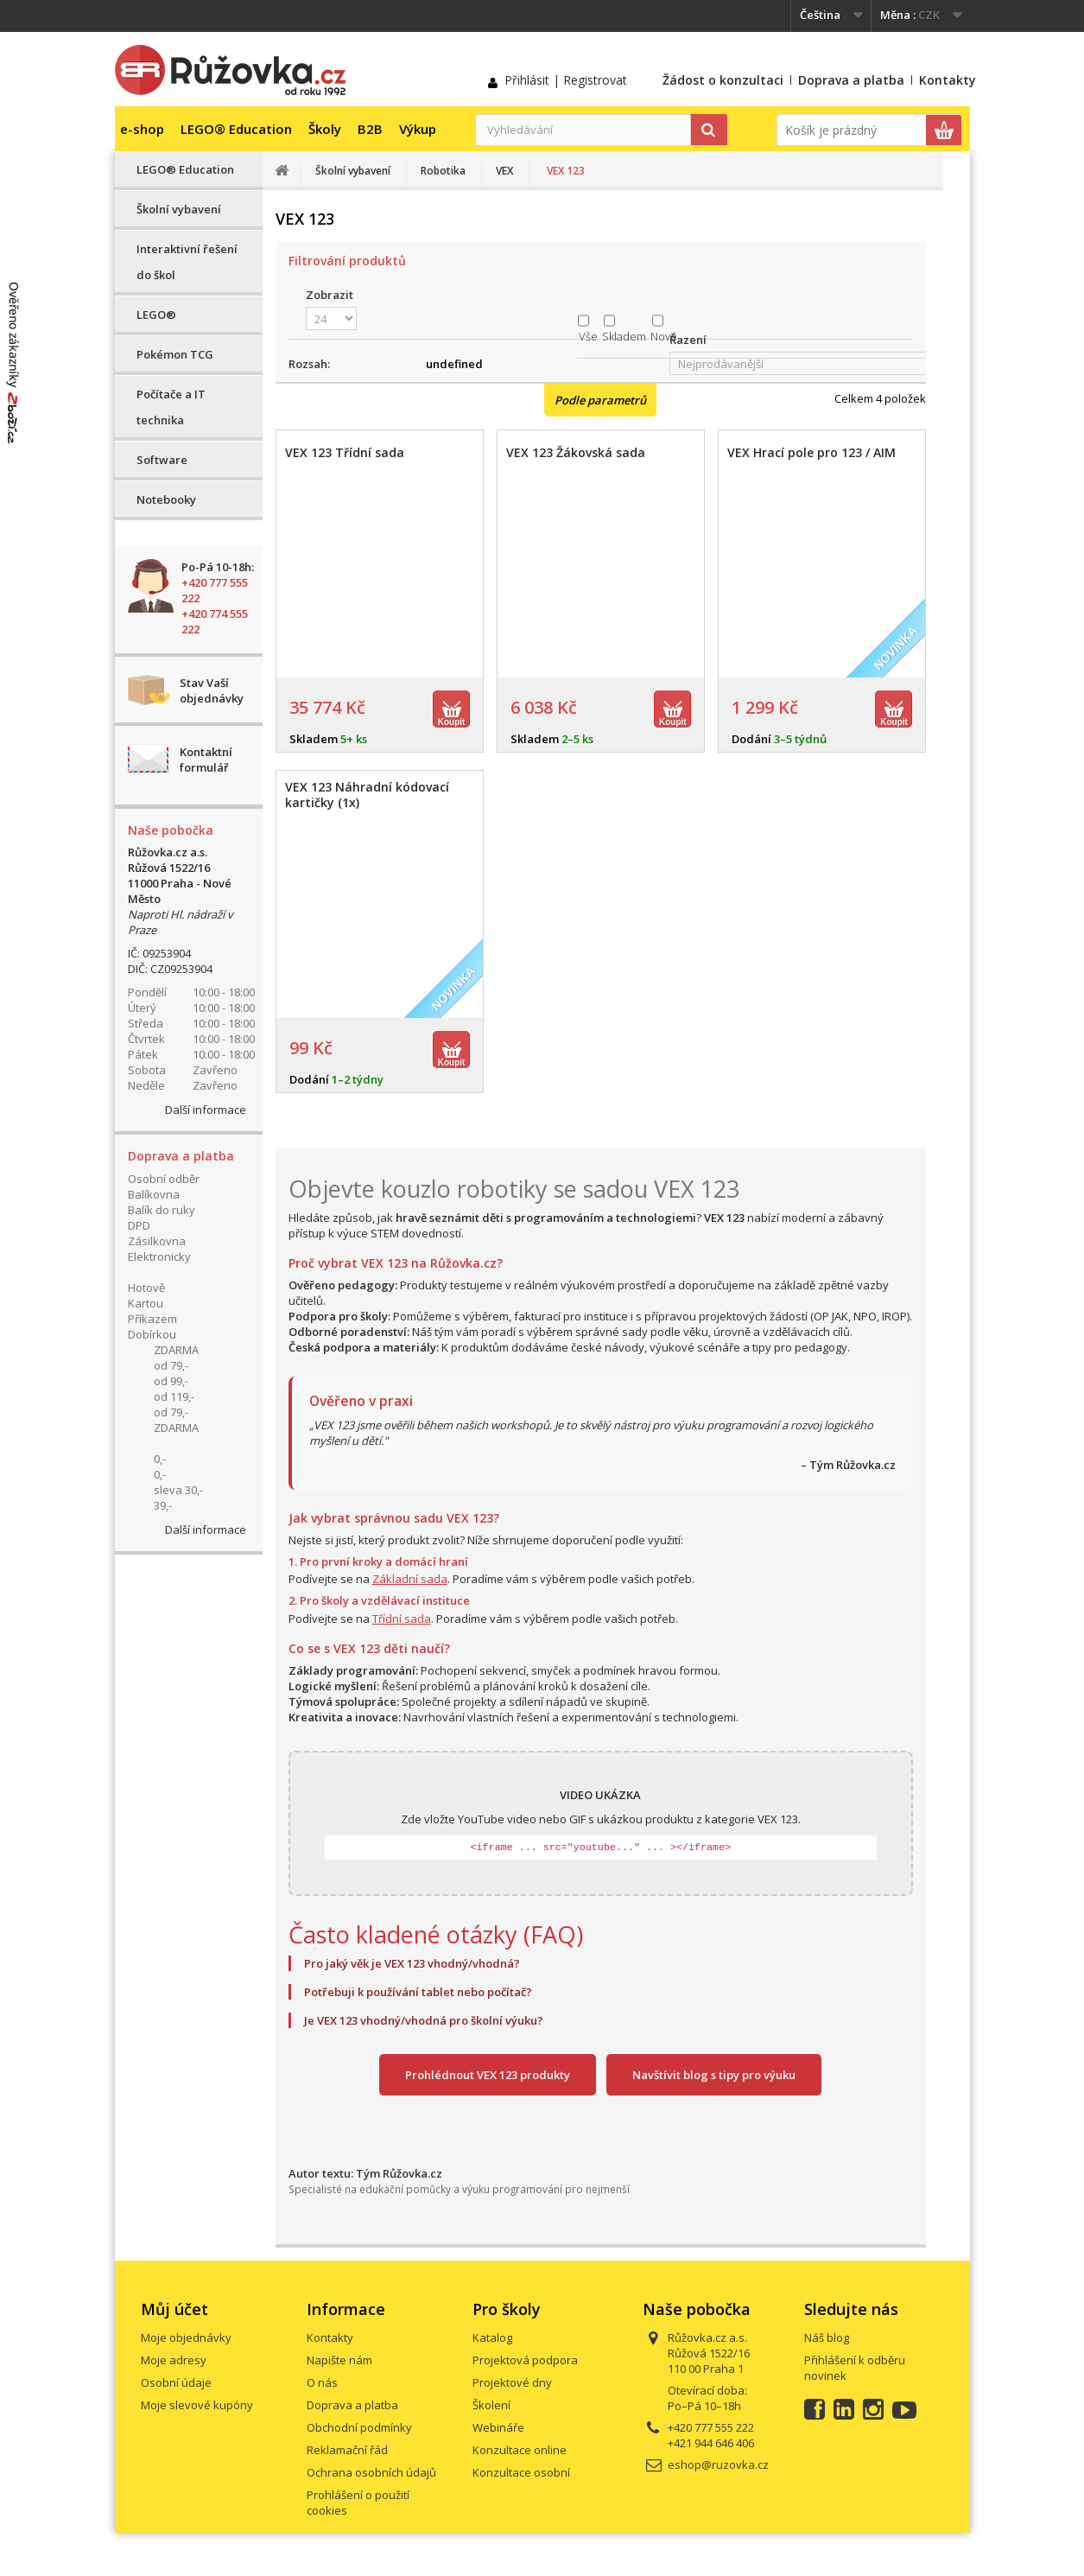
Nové (663, 336)
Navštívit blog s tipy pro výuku (714, 2075)
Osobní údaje (176, 2382)
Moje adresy (173, 2360)
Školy (324, 128)
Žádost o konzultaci (722, 80)
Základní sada (409, 1579)
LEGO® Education (236, 128)
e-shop (142, 128)
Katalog (492, 2337)
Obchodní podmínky (359, 2427)
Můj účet (174, 2309)
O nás (322, 2382)
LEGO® (156, 314)
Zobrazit (329, 294)
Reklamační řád (347, 2450)
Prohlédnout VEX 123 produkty (487, 2075)
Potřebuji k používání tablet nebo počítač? (418, 1992)
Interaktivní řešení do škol (187, 262)
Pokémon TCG (174, 354)
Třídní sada (401, 1618)
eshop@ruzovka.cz (718, 2464)
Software (161, 459)
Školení (491, 2405)
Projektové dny (512, 2382)
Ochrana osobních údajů (371, 2472)
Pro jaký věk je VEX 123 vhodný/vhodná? (412, 1963)
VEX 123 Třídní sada (344, 453)
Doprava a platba (851, 80)
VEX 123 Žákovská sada (575, 453)
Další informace (205, 1109)
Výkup (417, 128)
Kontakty (947, 80)
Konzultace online (519, 2450)
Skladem (624, 336)
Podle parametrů (600, 400)
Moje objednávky (186, 2337)
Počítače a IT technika (171, 407)
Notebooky (166, 499)
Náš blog (826, 2337)
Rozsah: (309, 364)
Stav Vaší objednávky (212, 690)
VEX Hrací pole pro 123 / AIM (811, 453)
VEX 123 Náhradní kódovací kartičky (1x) (367, 795)
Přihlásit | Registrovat (565, 80)
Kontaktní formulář (206, 759)
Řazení (688, 339)
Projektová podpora (525, 2360)
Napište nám (339, 2360)
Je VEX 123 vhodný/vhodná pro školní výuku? (423, 2020)
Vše (588, 336)
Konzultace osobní (521, 2472)
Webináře (498, 2427)
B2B (370, 128)
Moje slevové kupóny (197, 2405)
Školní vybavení (178, 209)
